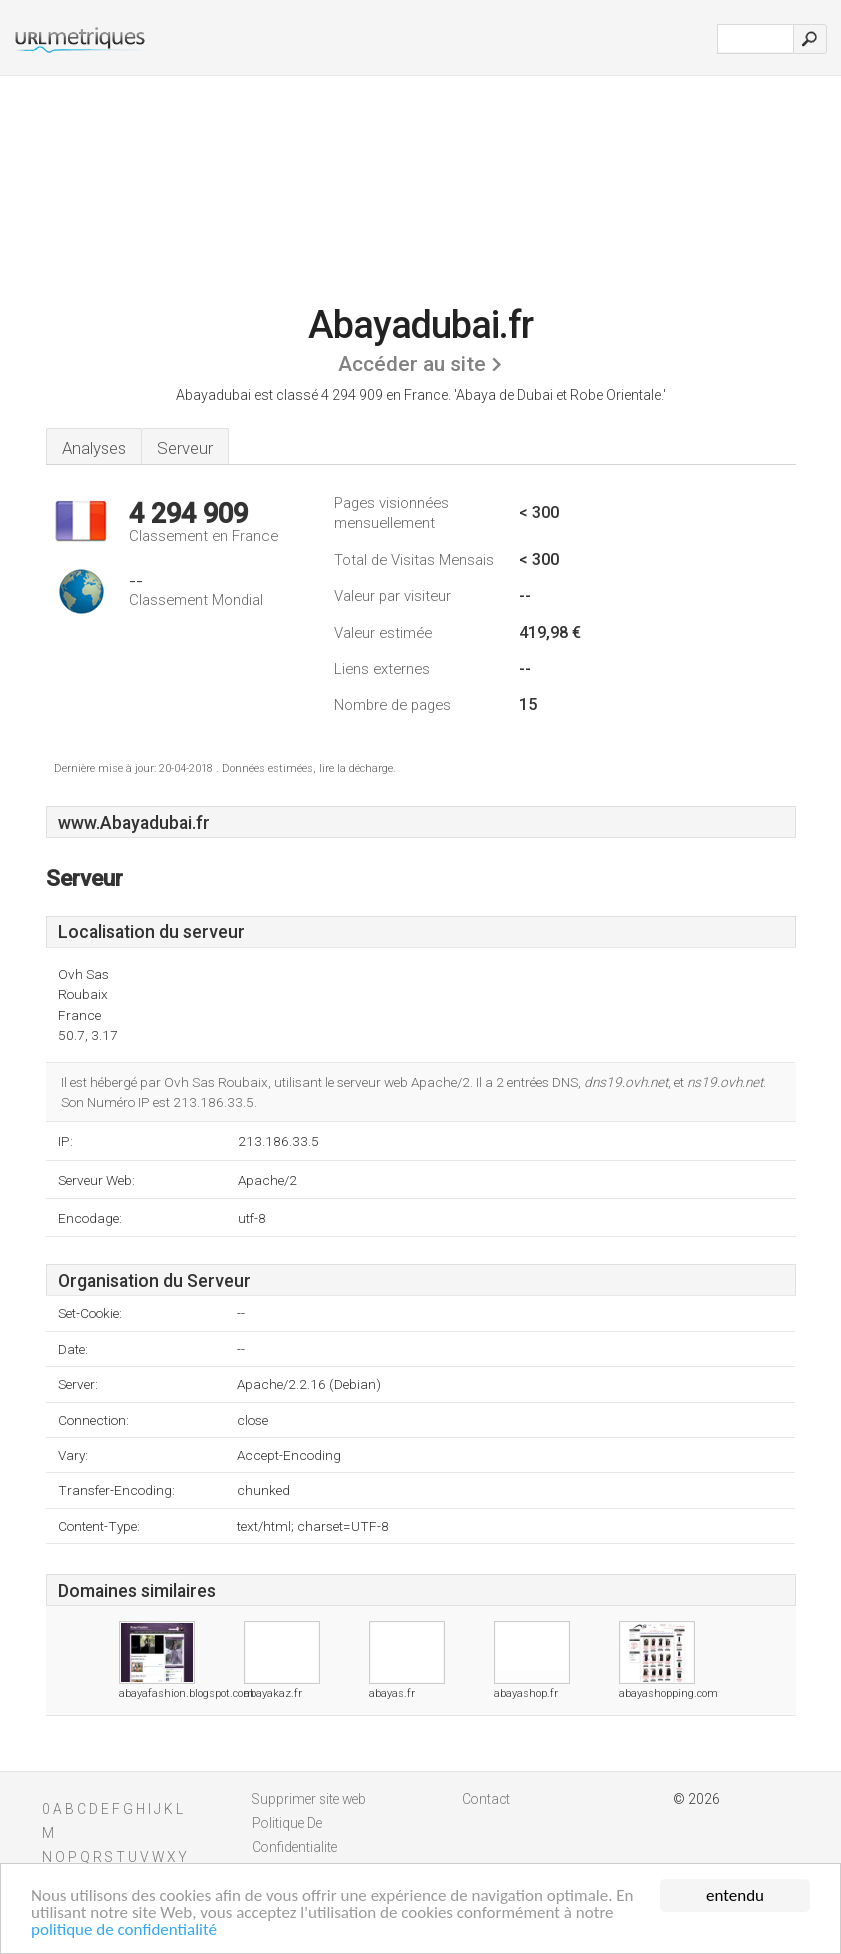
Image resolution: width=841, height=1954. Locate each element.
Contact (486, 1799)
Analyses (94, 448)
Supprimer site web (309, 1799)
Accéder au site (412, 364)
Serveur (185, 448)
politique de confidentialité (124, 1930)
